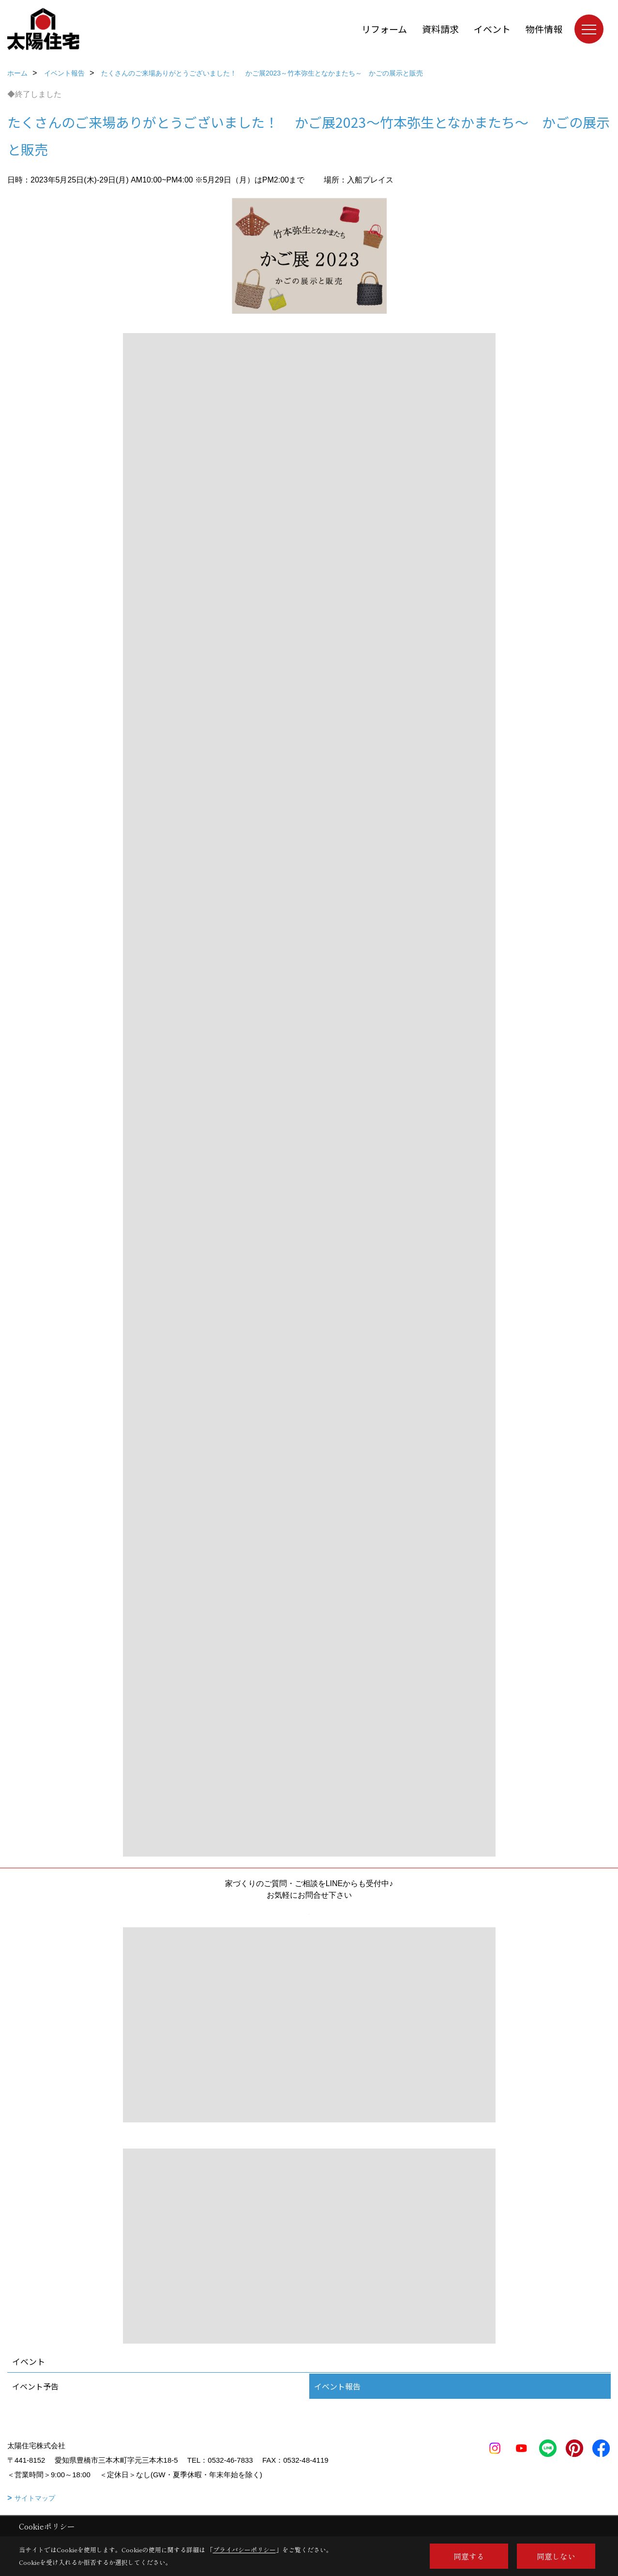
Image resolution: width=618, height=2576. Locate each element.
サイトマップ (35, 2498)
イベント (492, 28)
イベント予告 (35, 2386)
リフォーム (384, 28)
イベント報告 (337, 2386)
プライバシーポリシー (244, 2549)
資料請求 (440, 28)
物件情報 (544, 28)
